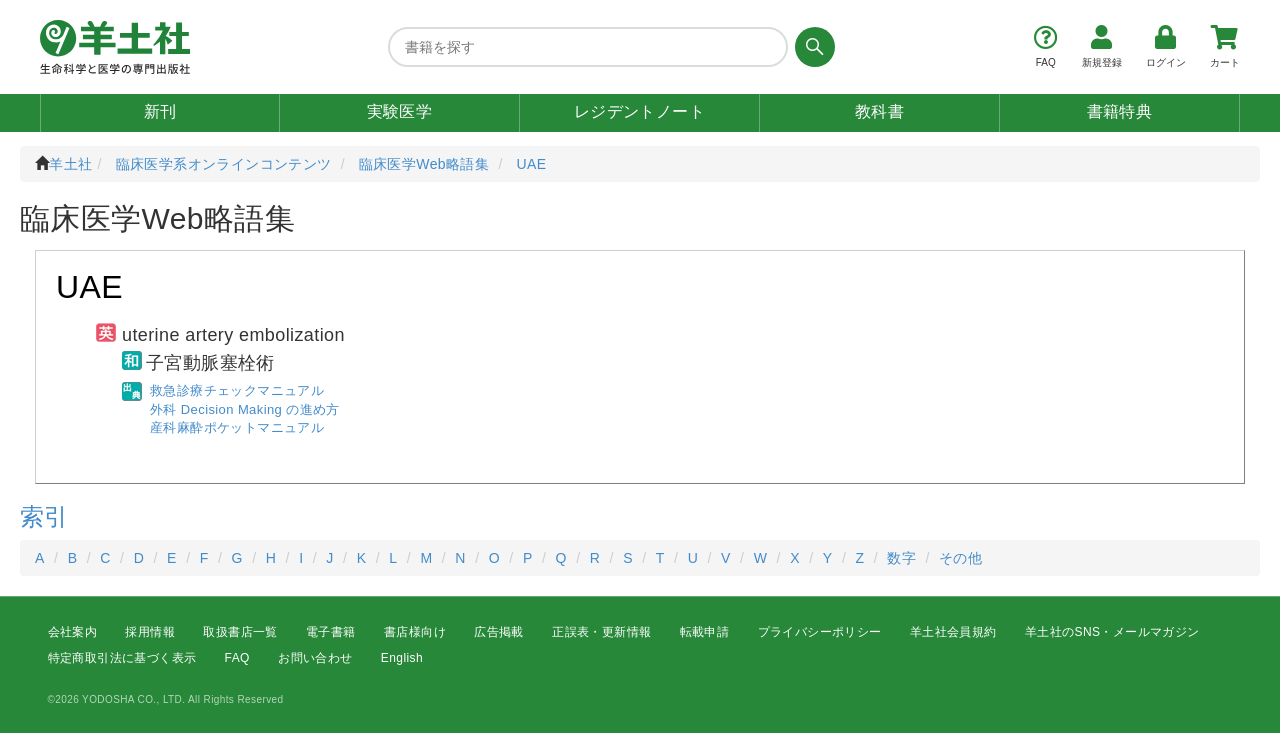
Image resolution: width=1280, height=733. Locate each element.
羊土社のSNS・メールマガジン (1112, 632)
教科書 (879, 111)
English (402, 659)
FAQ (237, 659)
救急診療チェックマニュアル (237, 390)
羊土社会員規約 (953, 632)
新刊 (160, 111)
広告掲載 (499, 632)
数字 (901, 558)
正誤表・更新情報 (601, 632)
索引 (44, 516)
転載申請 (705, 632)
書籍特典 (1120, 111)
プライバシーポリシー (820, 632)
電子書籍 (331, 632)
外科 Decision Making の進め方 (245, 409)
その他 (960, 558)
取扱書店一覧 (240, 632)
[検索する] (811, 47)
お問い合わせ (315, 659)
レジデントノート (639, 111)
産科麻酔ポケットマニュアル (237, 427)
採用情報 (150, 632)
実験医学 (400, 111)
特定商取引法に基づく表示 (122, 659)
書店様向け (415, 632)
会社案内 (73, 632)
